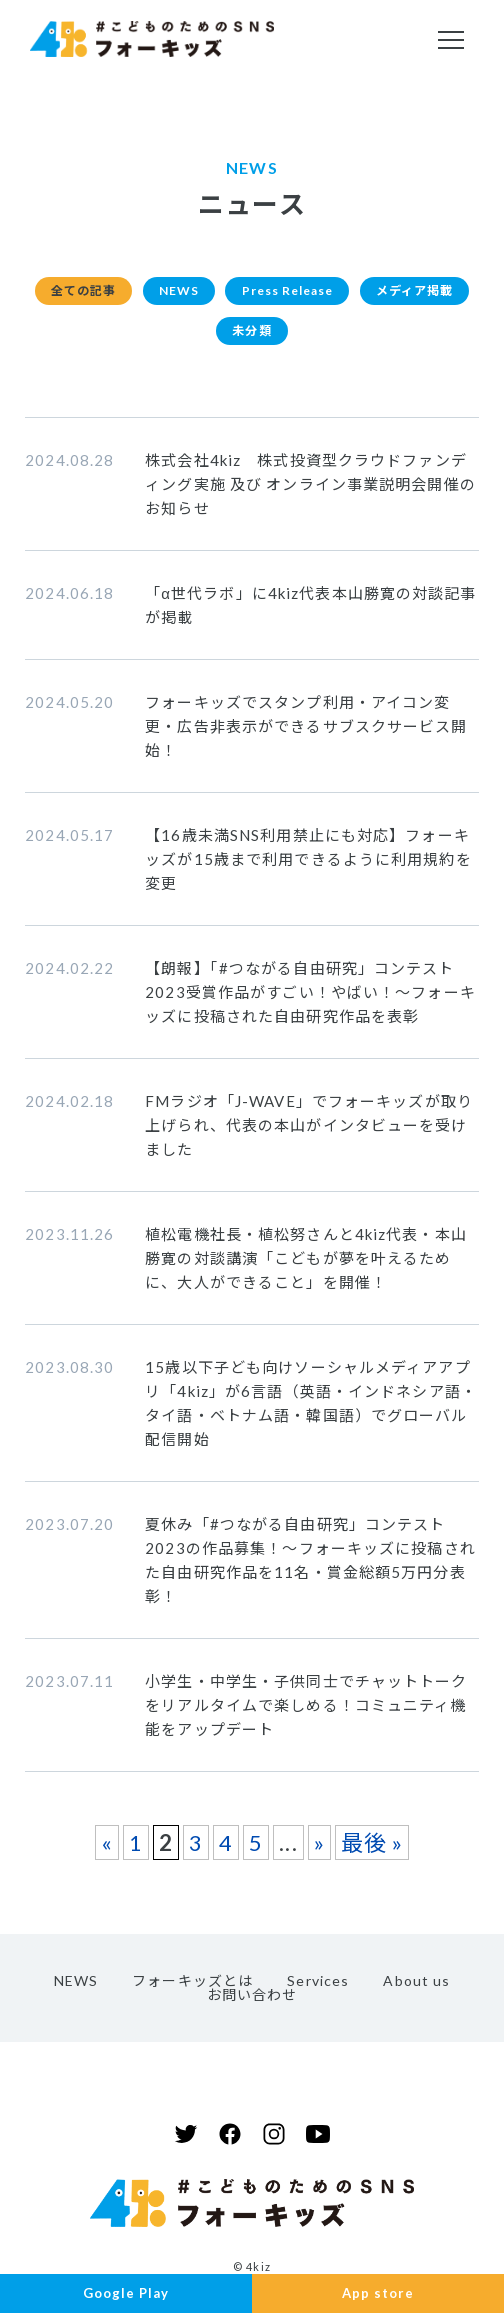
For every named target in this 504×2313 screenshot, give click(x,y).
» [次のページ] (319, 1852)
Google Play (126, 2292)
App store (378, 2292)
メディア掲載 (206, 338)
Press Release (359, 293)
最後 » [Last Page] (372, 1852)
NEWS (234, 293)
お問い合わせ (252, 2004)
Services (318, 1990)
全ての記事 (128, 293)
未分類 (319, 338)
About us (416, 1990)
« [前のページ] (107, 1852)
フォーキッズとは (192, 1990)
